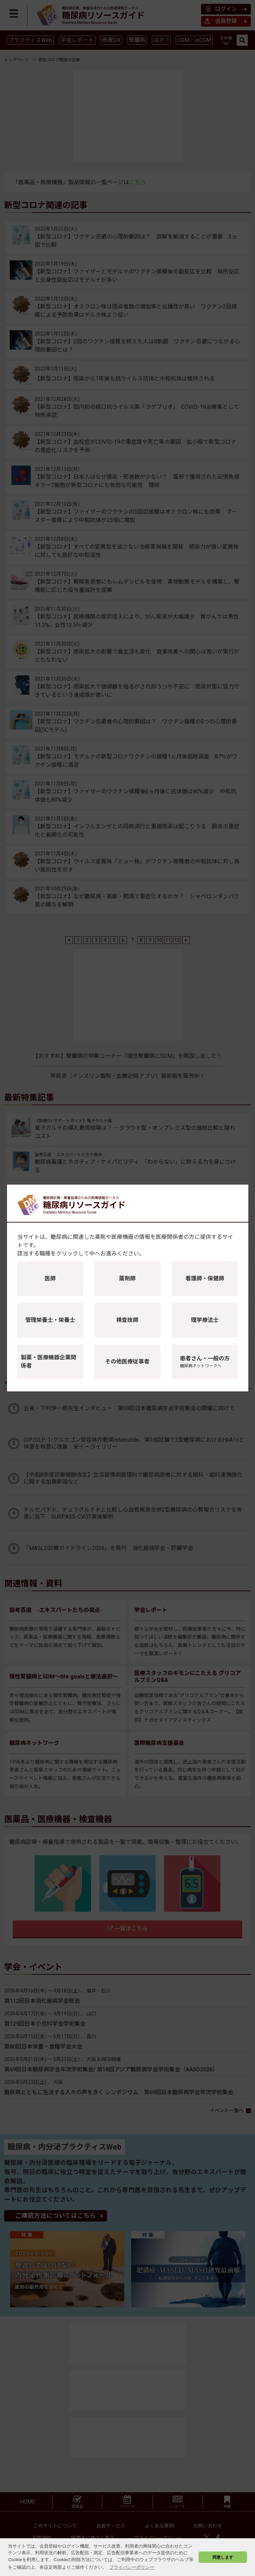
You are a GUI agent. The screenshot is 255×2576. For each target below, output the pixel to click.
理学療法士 (205, 1320)
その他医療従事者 (127, 1361)
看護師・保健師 (204, 1278)
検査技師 (127, 1320)
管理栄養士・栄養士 (50, 1320)
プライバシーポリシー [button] (131, 2567)
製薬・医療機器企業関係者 (48, 1361)
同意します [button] (222, 2557)
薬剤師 (127, 1278)
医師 (50, 1278)
